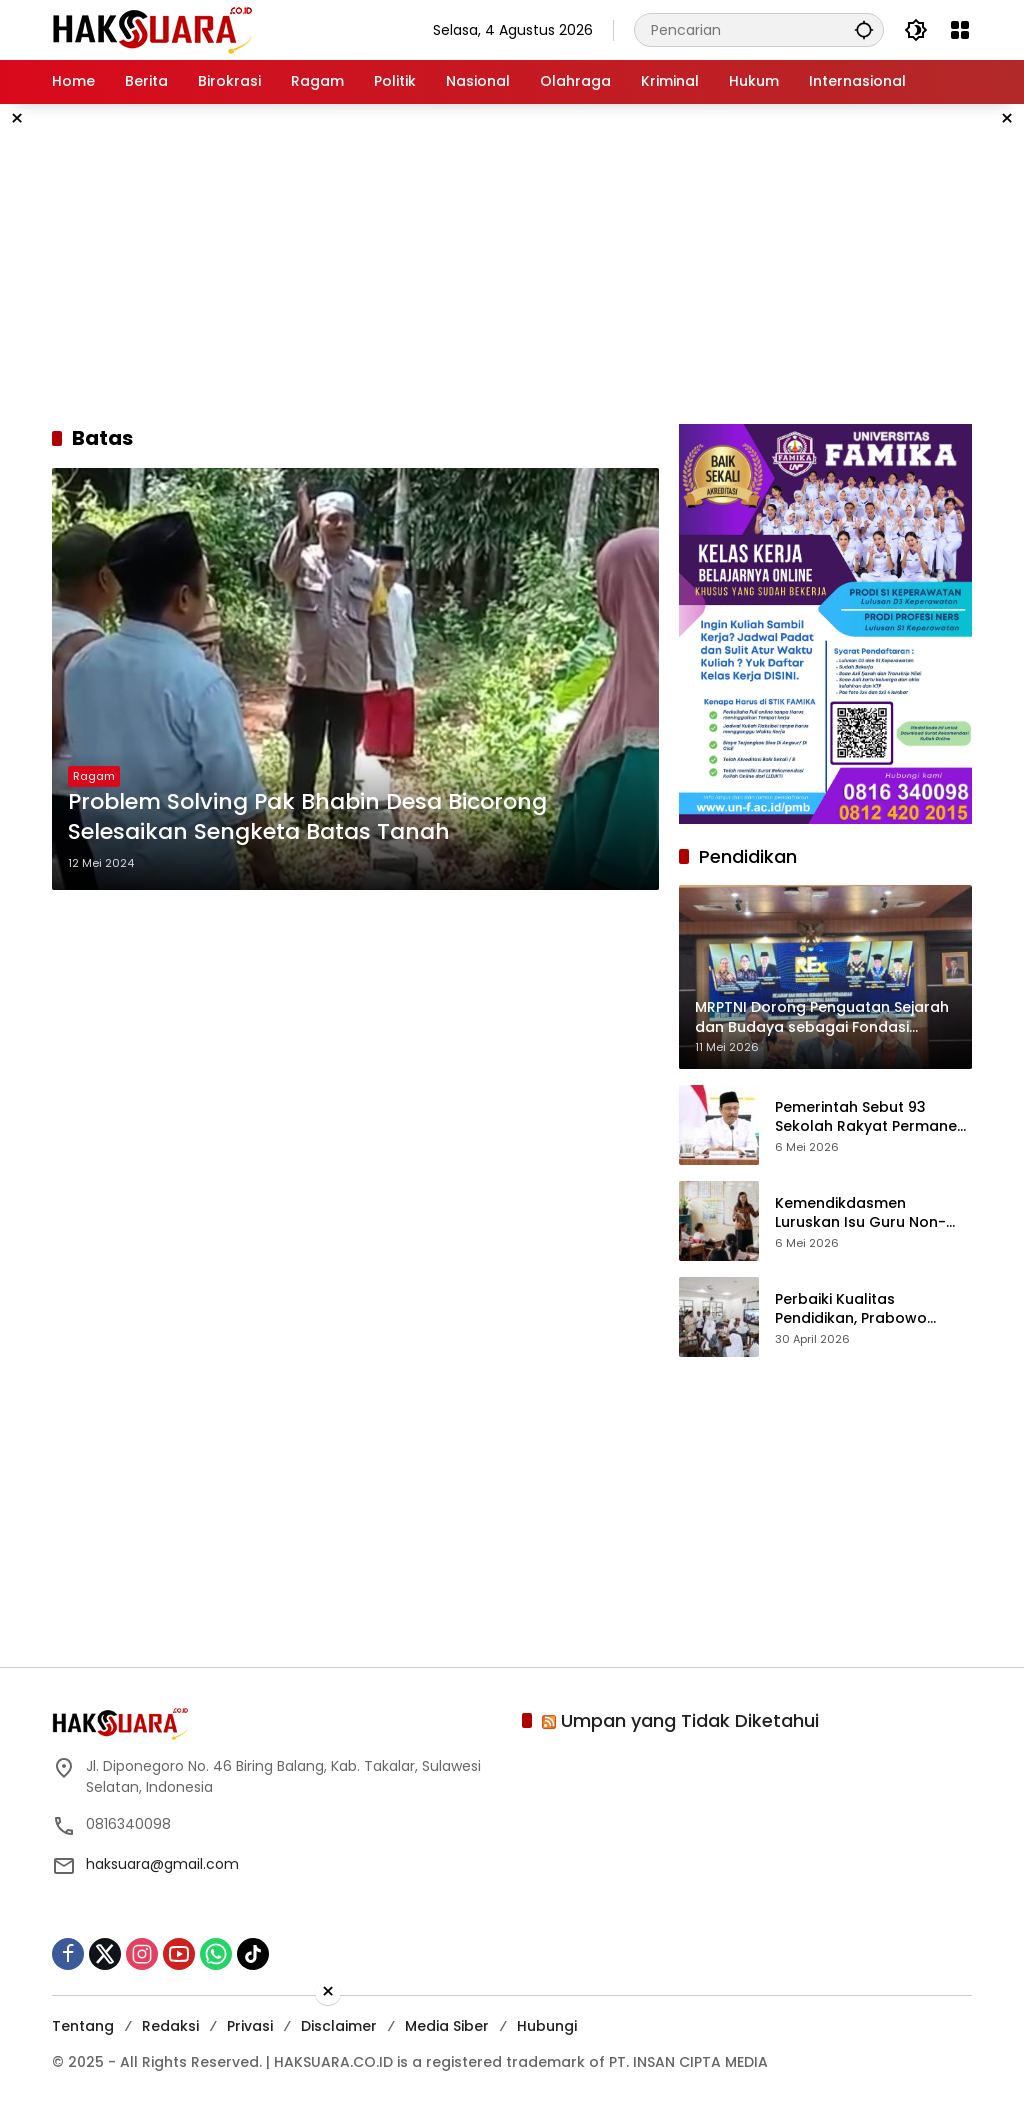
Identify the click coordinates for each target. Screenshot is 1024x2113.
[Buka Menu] (960, 30)
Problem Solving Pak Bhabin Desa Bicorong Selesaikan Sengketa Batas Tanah (307, 817)
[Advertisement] (512, 264)
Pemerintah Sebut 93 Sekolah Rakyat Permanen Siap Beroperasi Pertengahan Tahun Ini (870, 1117)
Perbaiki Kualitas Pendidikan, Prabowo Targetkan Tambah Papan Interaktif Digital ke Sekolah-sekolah (872, 1309)
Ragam (94, 776)
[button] (864, 29)
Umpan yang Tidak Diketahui (690, 1720)
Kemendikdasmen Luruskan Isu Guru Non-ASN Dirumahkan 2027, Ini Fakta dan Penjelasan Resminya (866, 1213)
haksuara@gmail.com (162, 1864)
